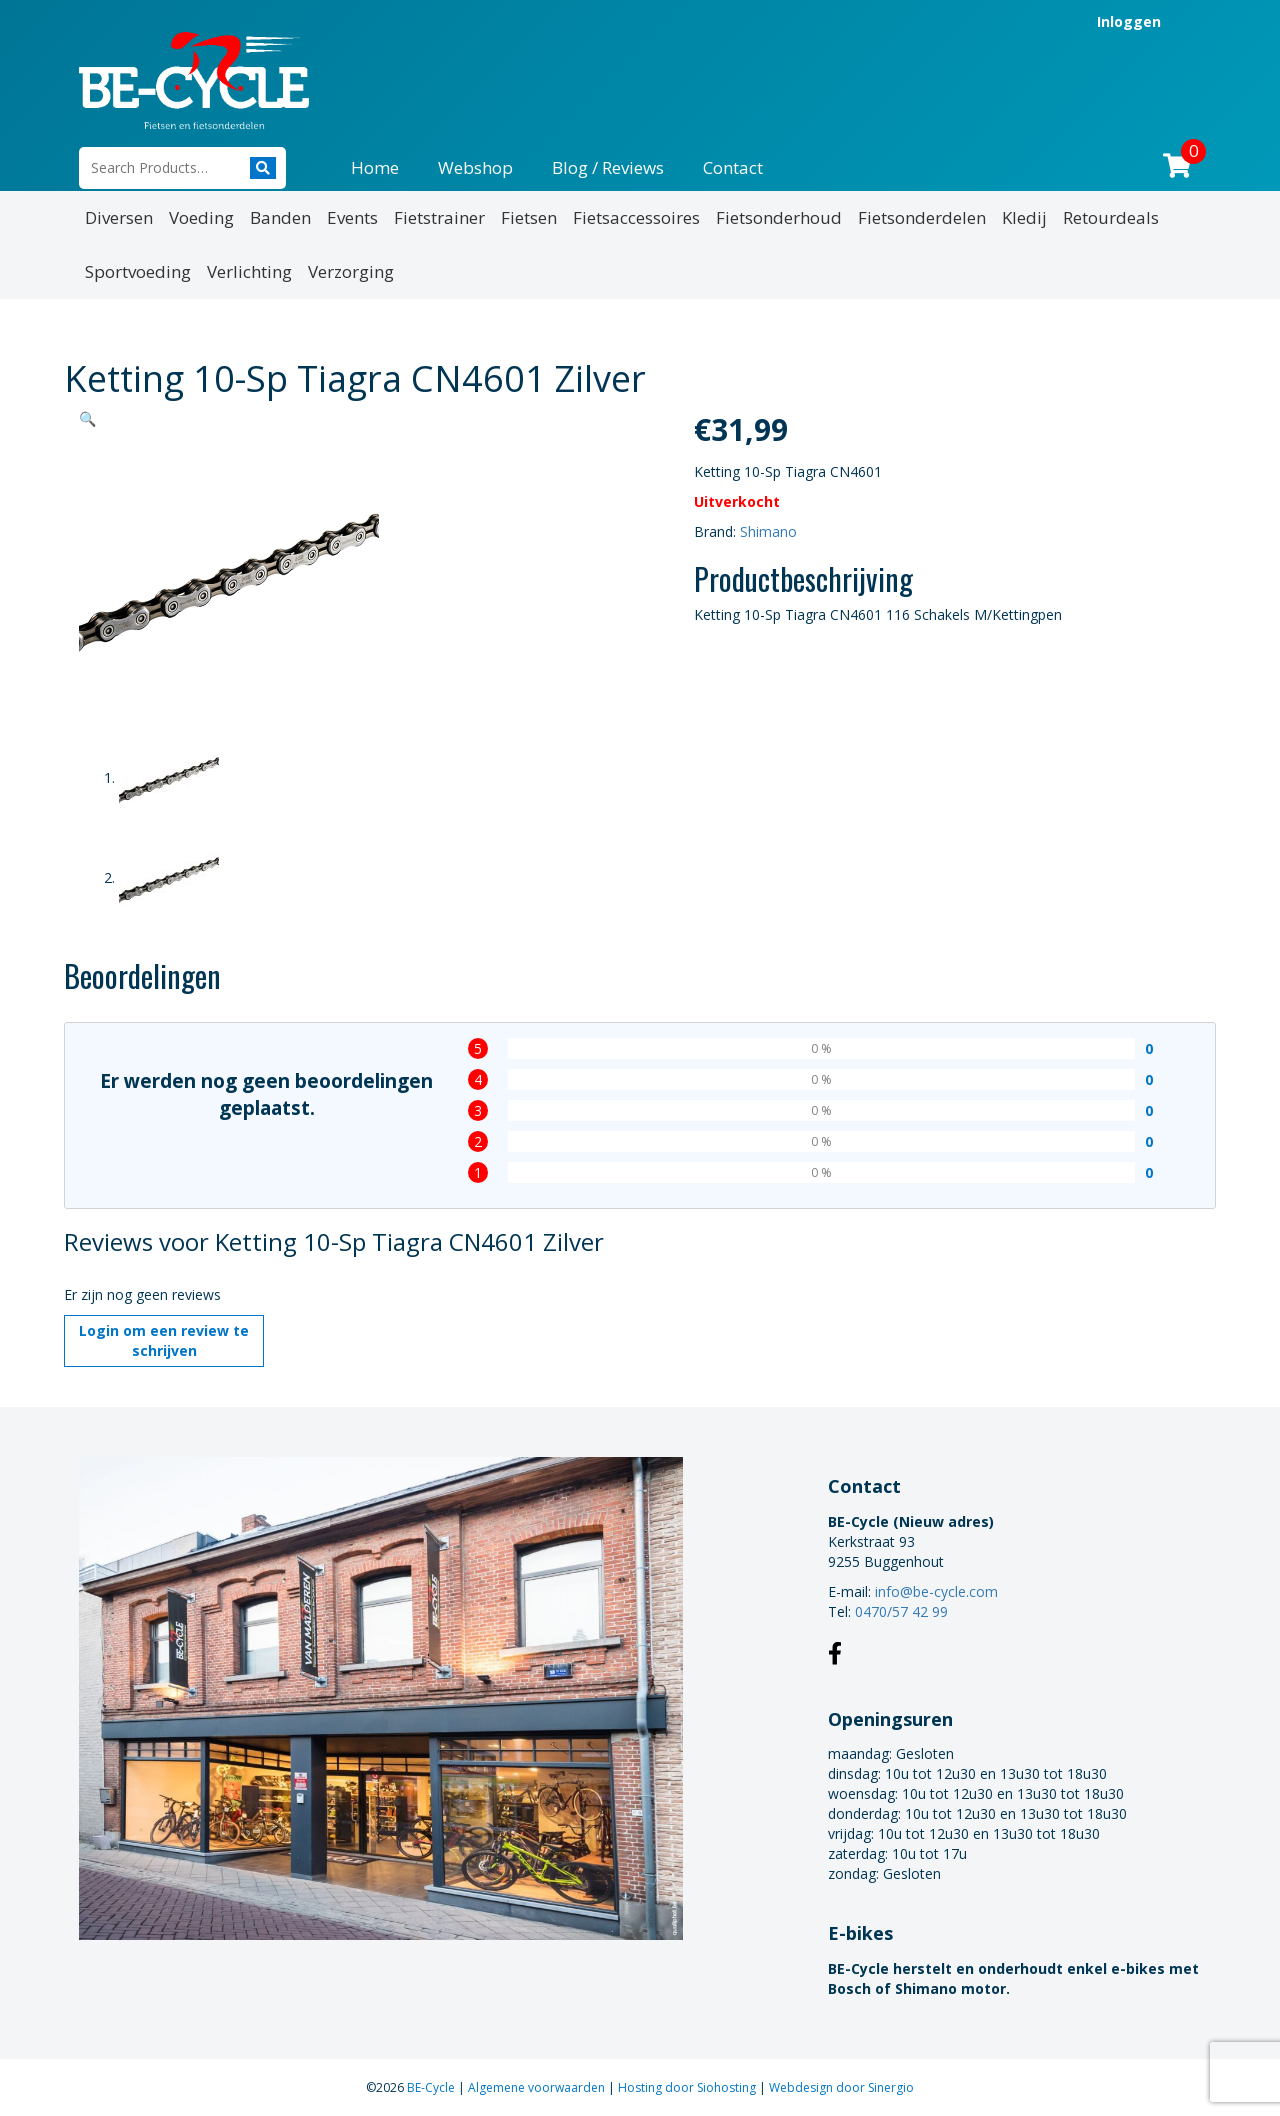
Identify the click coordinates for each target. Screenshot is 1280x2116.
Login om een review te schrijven (164, 1340)
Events (352, 217)
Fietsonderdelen (922, 217)
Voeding (201, 217)
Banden (280, 217)
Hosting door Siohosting (688, 2087)
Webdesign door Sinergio (841, 2087)
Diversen (119, 217)
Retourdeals (1111, 217)
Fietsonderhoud (779, 217)
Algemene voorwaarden (538, 2087)
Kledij (1024, 217)
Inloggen (1129, 21)
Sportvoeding (138, 271)
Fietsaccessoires (636, 217)
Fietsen (529, 217)
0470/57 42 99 (901, 1611)
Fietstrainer (439, 217)
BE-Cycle (432, 2087)
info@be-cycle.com (936, 1591)
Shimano (768, 531)
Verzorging (351, 271)
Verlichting (249, 271)
